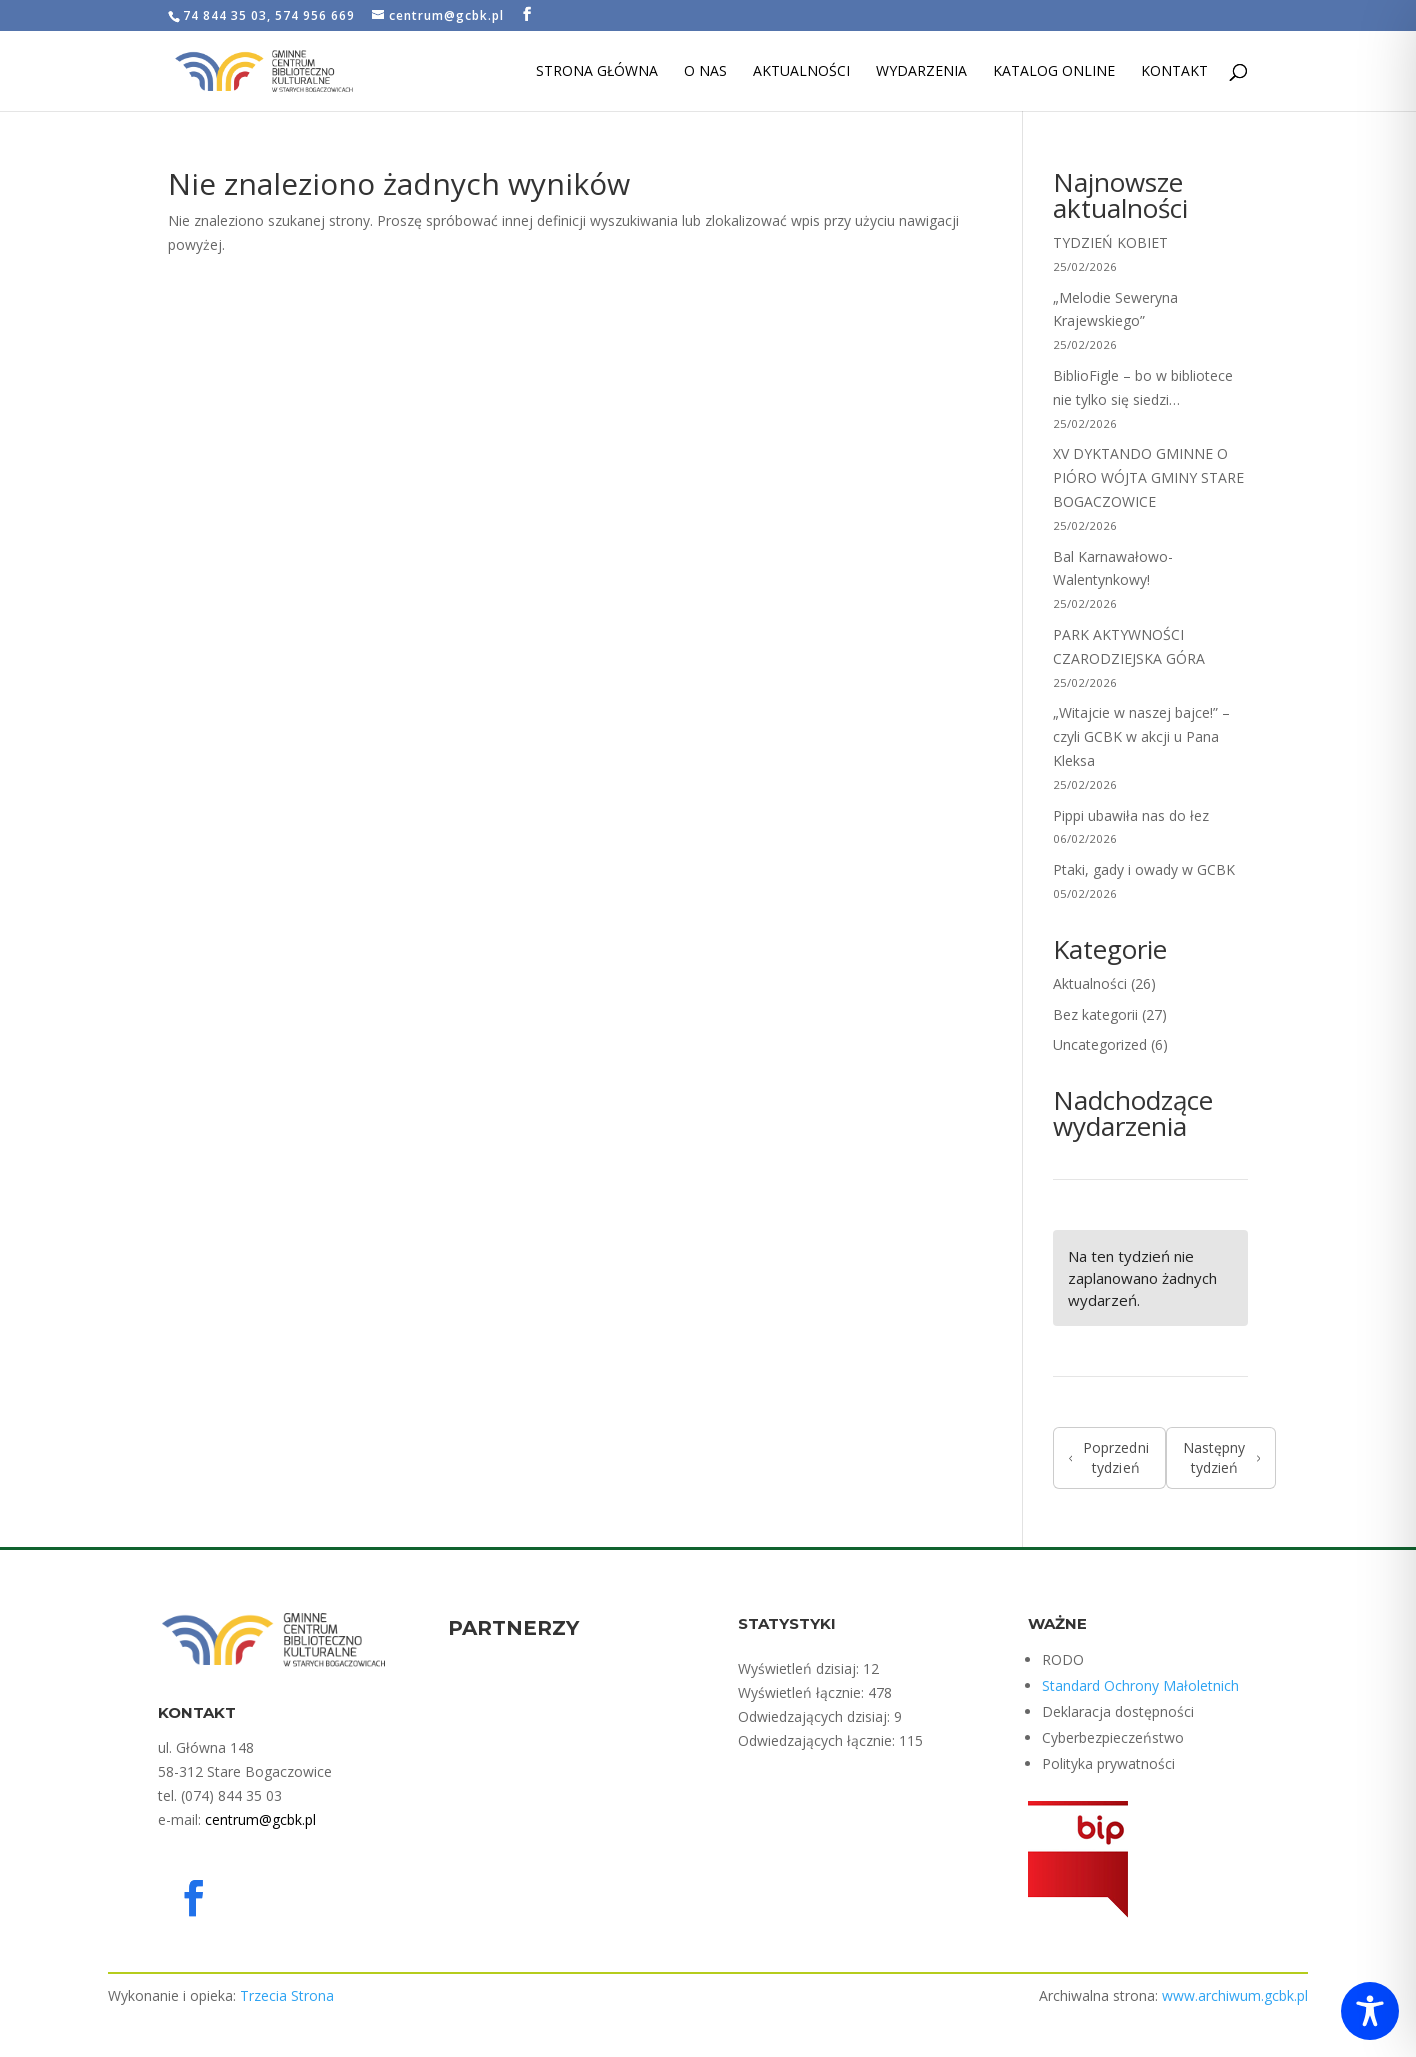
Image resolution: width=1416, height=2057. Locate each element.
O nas (705, 72)
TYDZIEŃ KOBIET (1110, 242)
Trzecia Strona (287, 1995)
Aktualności (801, 72)
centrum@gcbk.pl (260, 1819)
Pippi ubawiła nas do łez (1131, 815)
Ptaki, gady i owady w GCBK (1144, 869)
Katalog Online (1054, 72)
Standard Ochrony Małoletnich (1140, 1685)
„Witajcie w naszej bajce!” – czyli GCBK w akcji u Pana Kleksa (1141, 736)
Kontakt (1174, 72)
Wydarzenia (921, 72)
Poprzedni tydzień (1109, 1457)
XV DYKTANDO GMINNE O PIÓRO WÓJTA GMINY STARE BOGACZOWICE (1148, 477)
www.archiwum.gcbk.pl (1235, 1995)
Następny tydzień (1221, 1457)
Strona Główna (597, 72)
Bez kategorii (1095, 1014)
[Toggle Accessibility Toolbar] (1370, 2011)
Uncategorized (1100, 1044)
